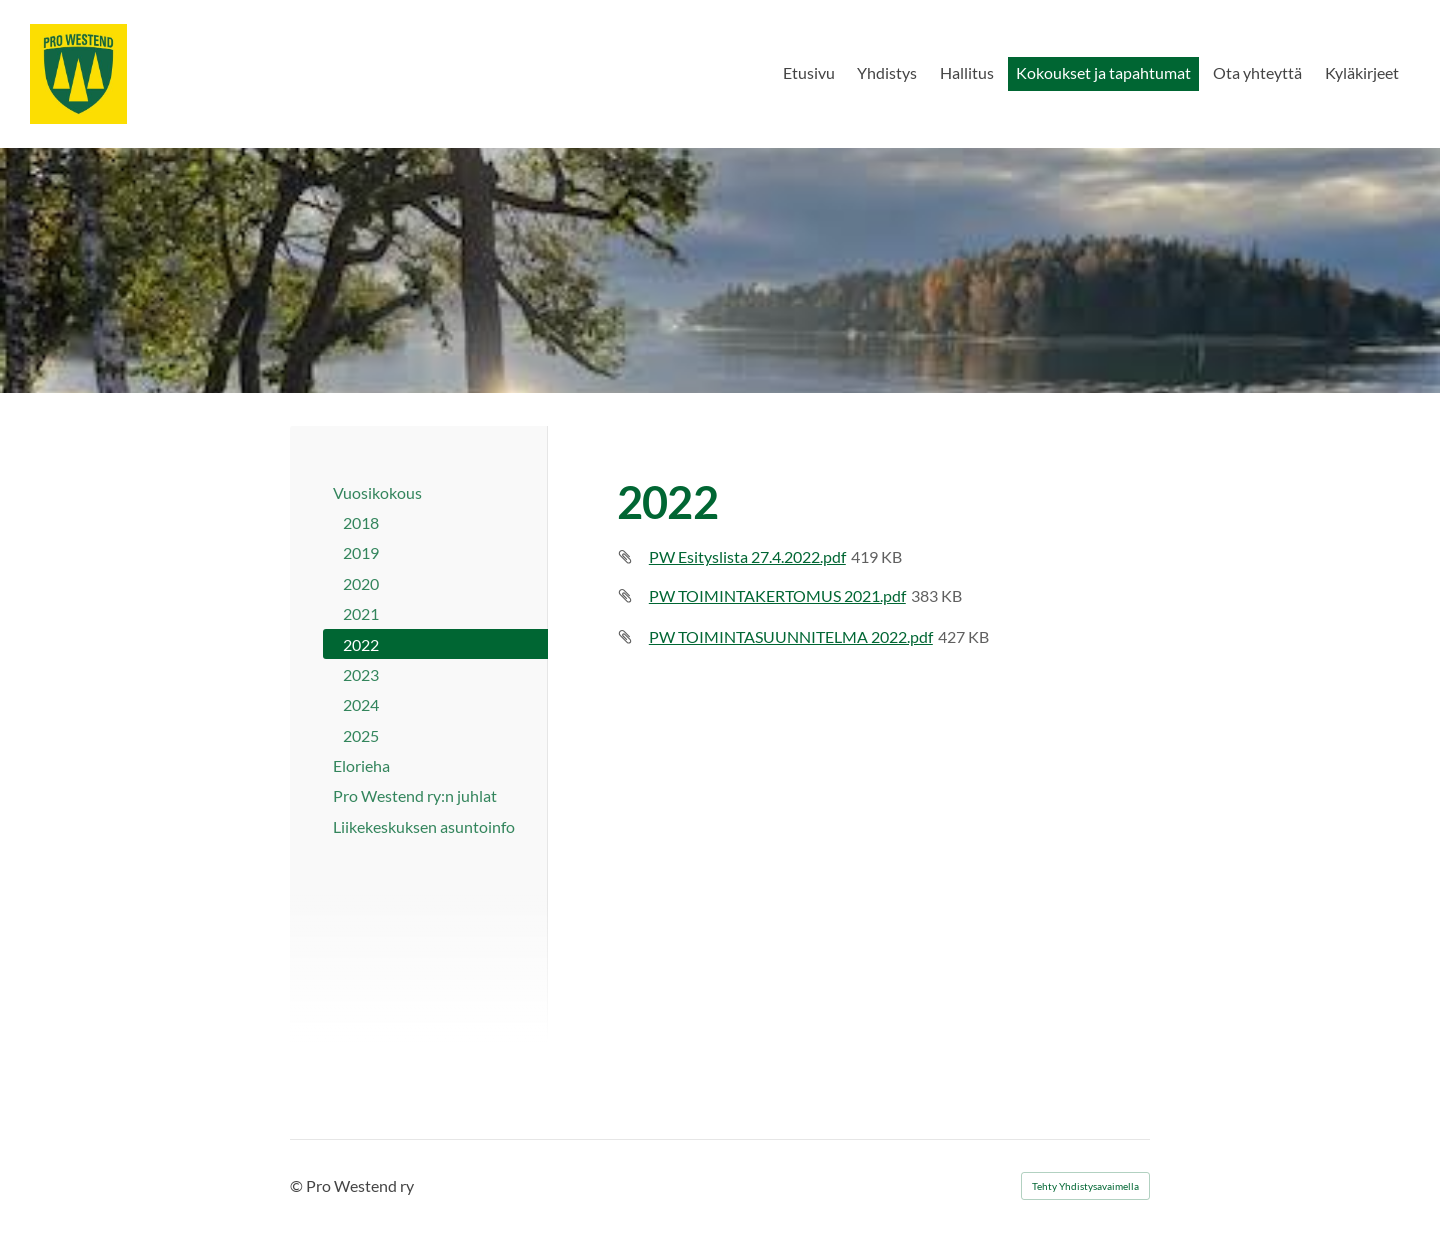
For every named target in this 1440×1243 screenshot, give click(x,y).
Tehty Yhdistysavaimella (1085, 1186)
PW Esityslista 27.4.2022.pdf (747, 556)
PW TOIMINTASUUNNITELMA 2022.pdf (791, 636)
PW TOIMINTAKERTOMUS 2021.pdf (777, 595)
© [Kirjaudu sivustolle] (298, 1185)
